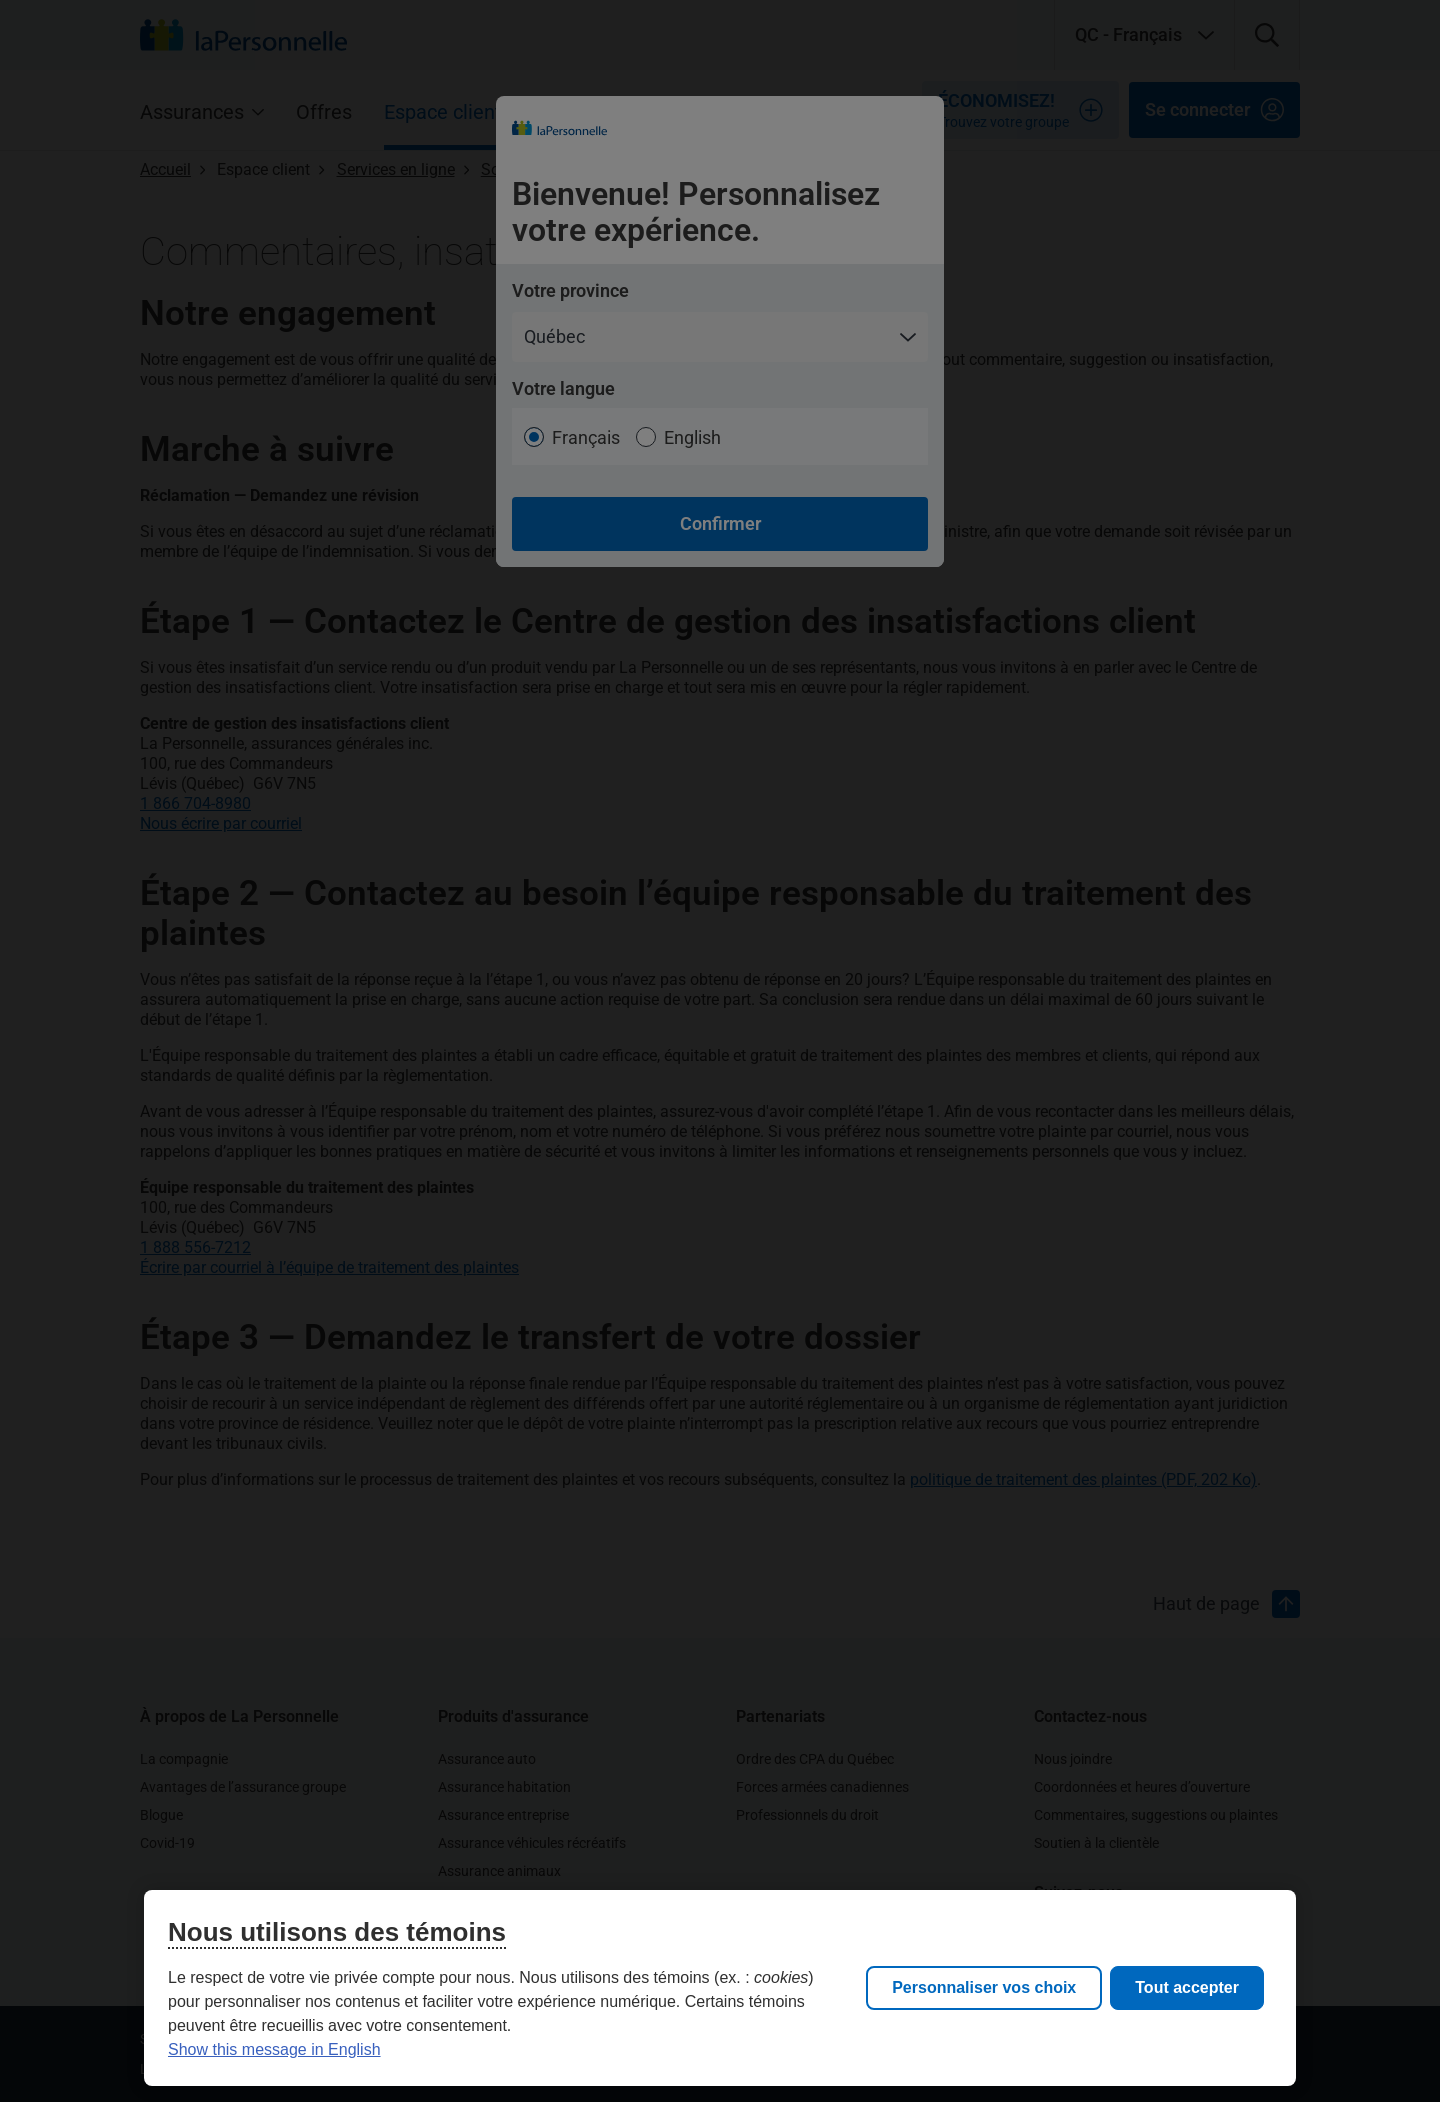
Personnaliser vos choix (984, 1987)
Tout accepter (1187, 1987)
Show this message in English (274, 2049)
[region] (720, 1988)
